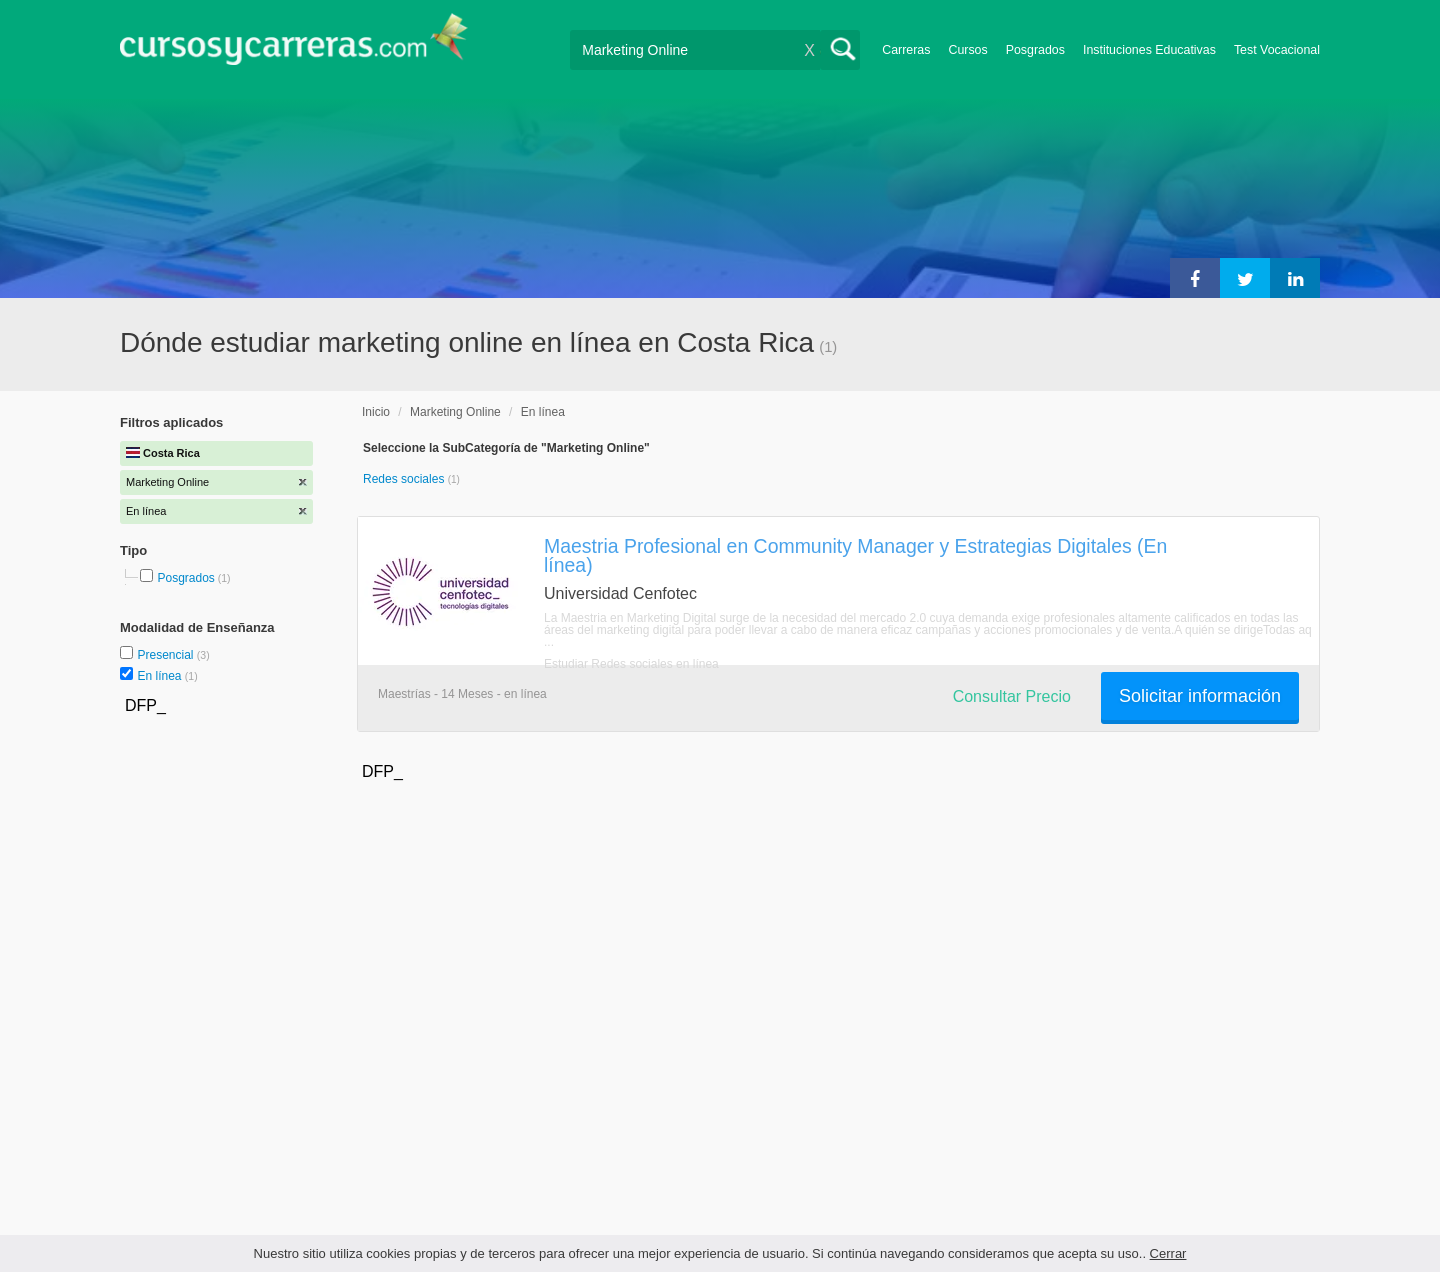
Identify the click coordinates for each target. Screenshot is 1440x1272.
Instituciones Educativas (1149, 50)
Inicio (376, 412)
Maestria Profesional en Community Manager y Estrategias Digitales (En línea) (855, 555)
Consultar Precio (1012, 696)
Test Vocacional (1277, 50)
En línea (160, 676)
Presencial (166, 655)
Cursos (967, 50)
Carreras (906, 50)
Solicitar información (1200, 696)
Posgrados (1035, 50)
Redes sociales (405, 479)
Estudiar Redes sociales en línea (631, 664)
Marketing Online (455, 412)
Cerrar (1168, 1253)
